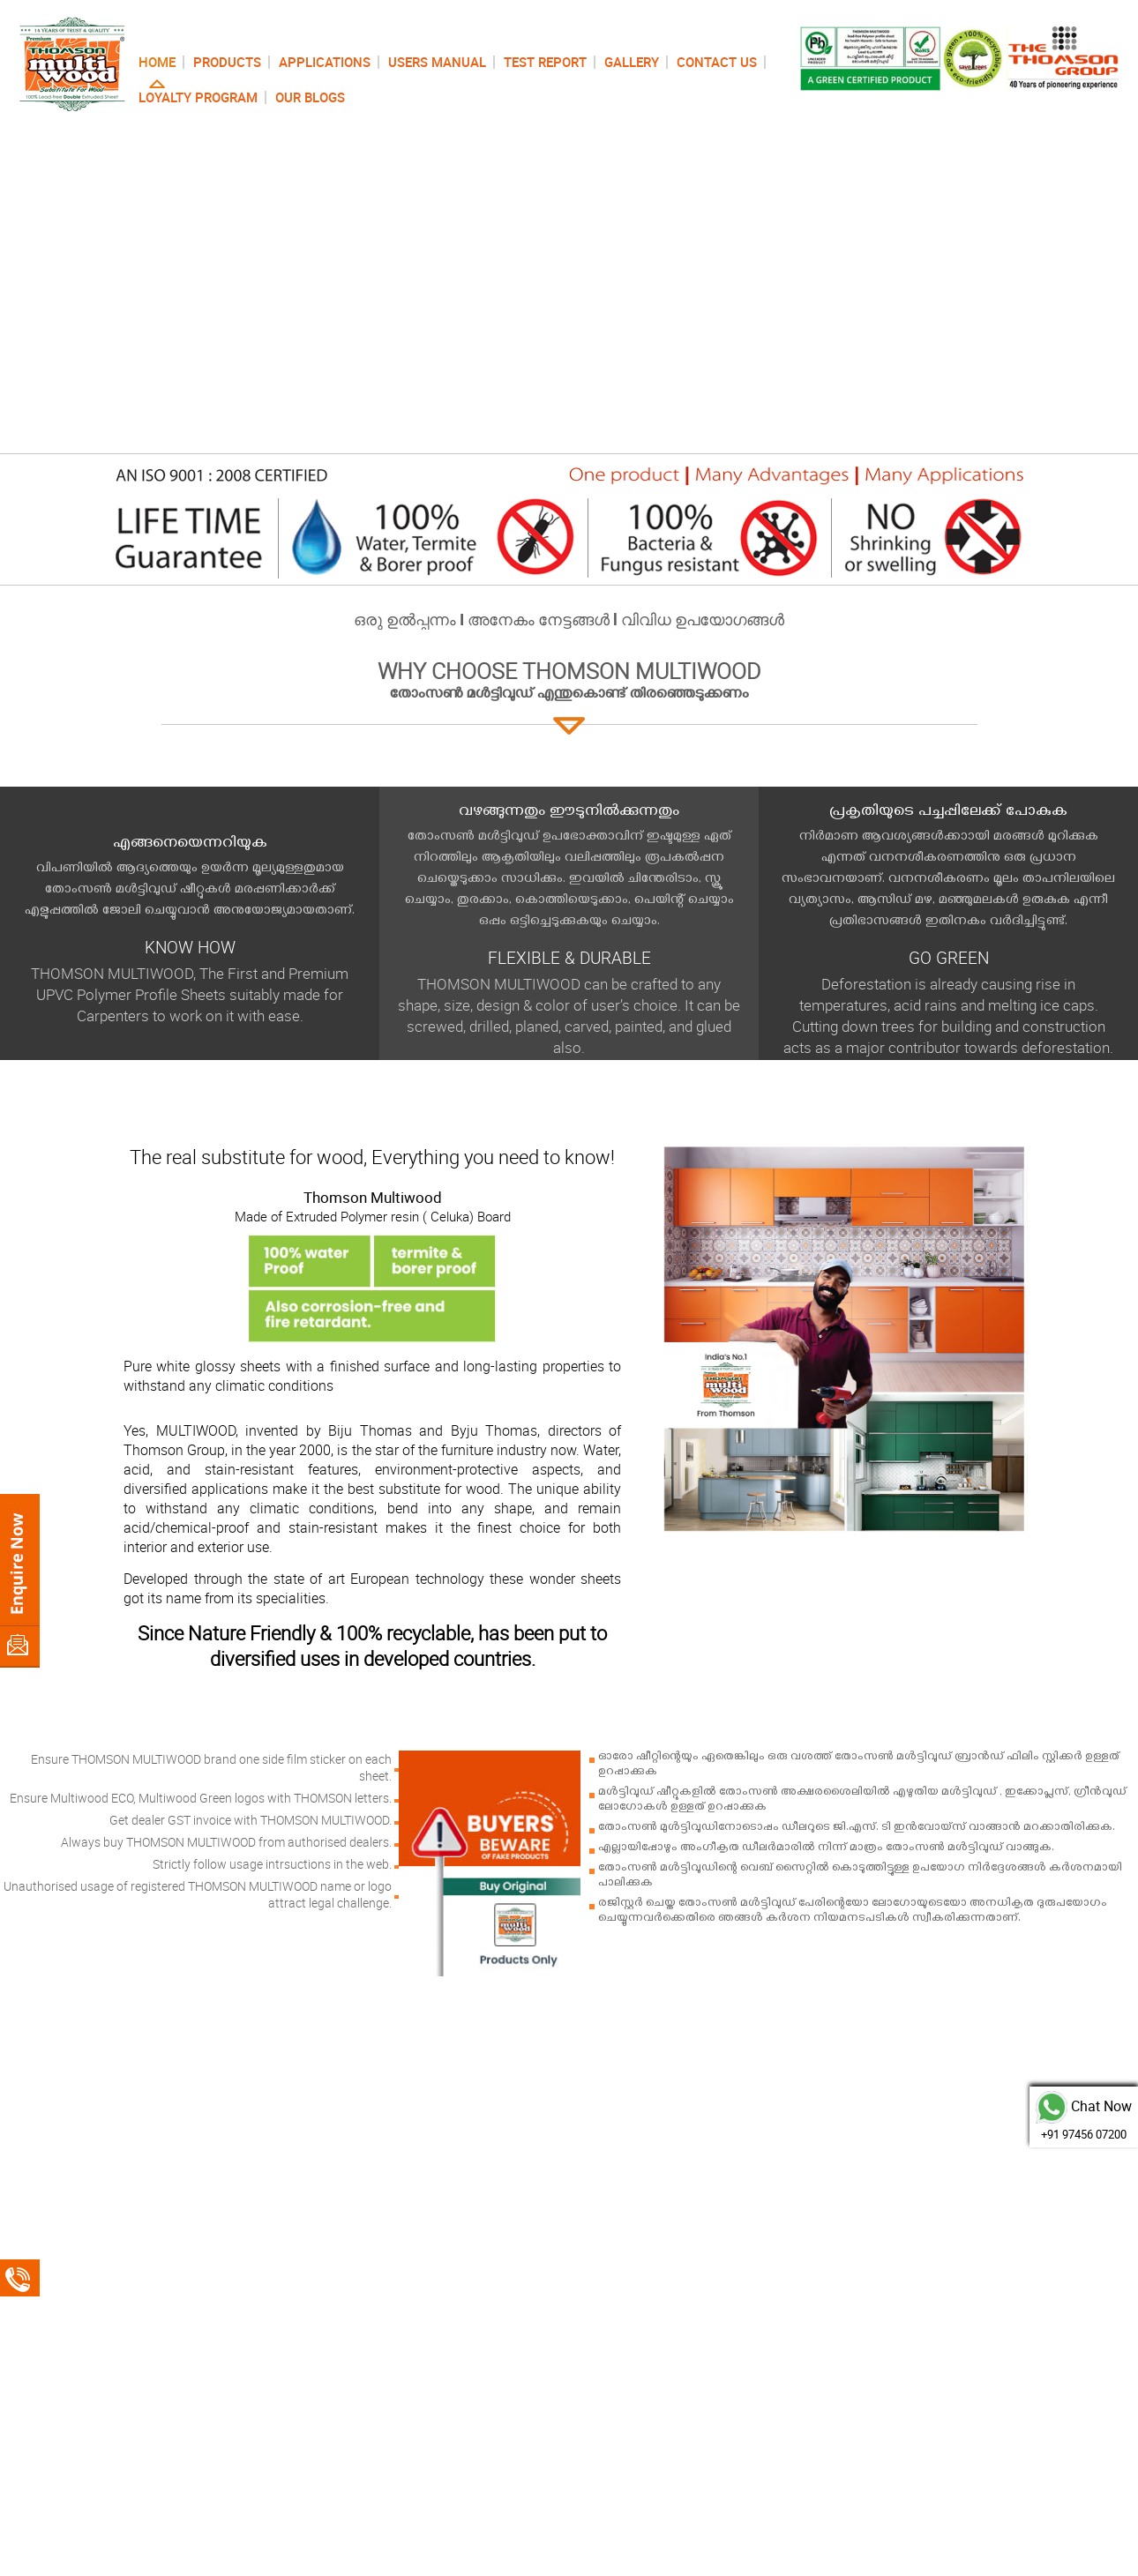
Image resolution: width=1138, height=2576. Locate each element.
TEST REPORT (545, 62)
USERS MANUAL (437, 62)
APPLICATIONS (325, 62)
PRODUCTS (227, 62)
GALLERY (631, 62)
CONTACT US (717, 62)
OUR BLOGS (310, 97)
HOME (157, 62)
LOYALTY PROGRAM (198, 97)
